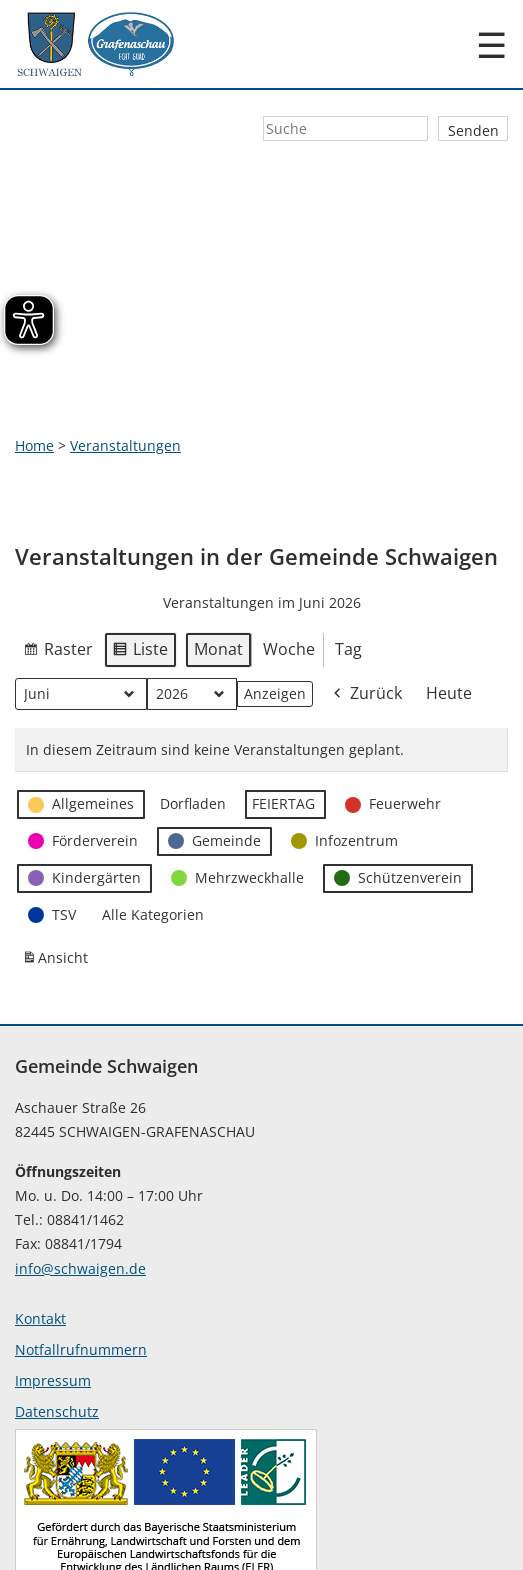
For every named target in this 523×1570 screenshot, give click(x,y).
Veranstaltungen (125, 368)
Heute (449, 616)
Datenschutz (57, 1334)
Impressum (53, 1303)
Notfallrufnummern (81, 1272)
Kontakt (40, 1241)
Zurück (366, 617)
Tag (348, 573)
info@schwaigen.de (80, 1191)
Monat (218, 573)
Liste (140, 576)
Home (34, 368)
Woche (289, 573)
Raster (58, 576)
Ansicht (58, 886)
